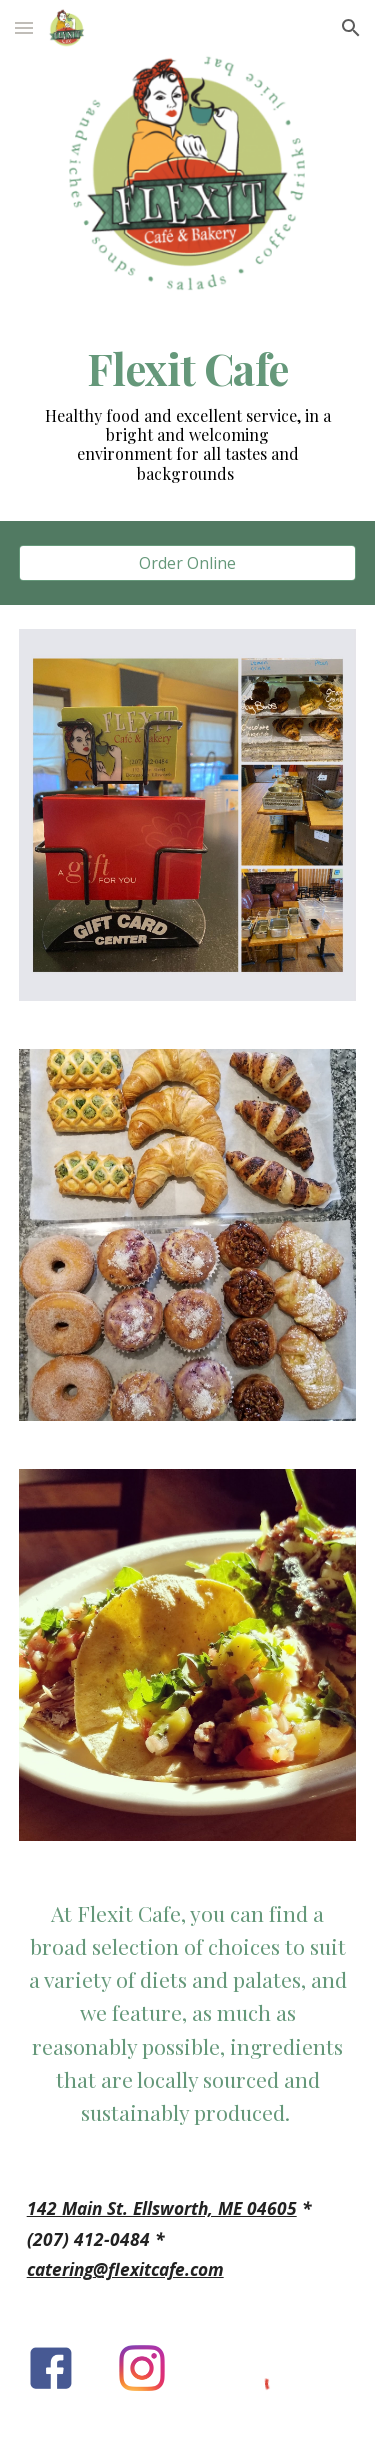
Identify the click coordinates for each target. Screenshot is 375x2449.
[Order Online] (188, 563)
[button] (24, 27)
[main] (188, 368)
